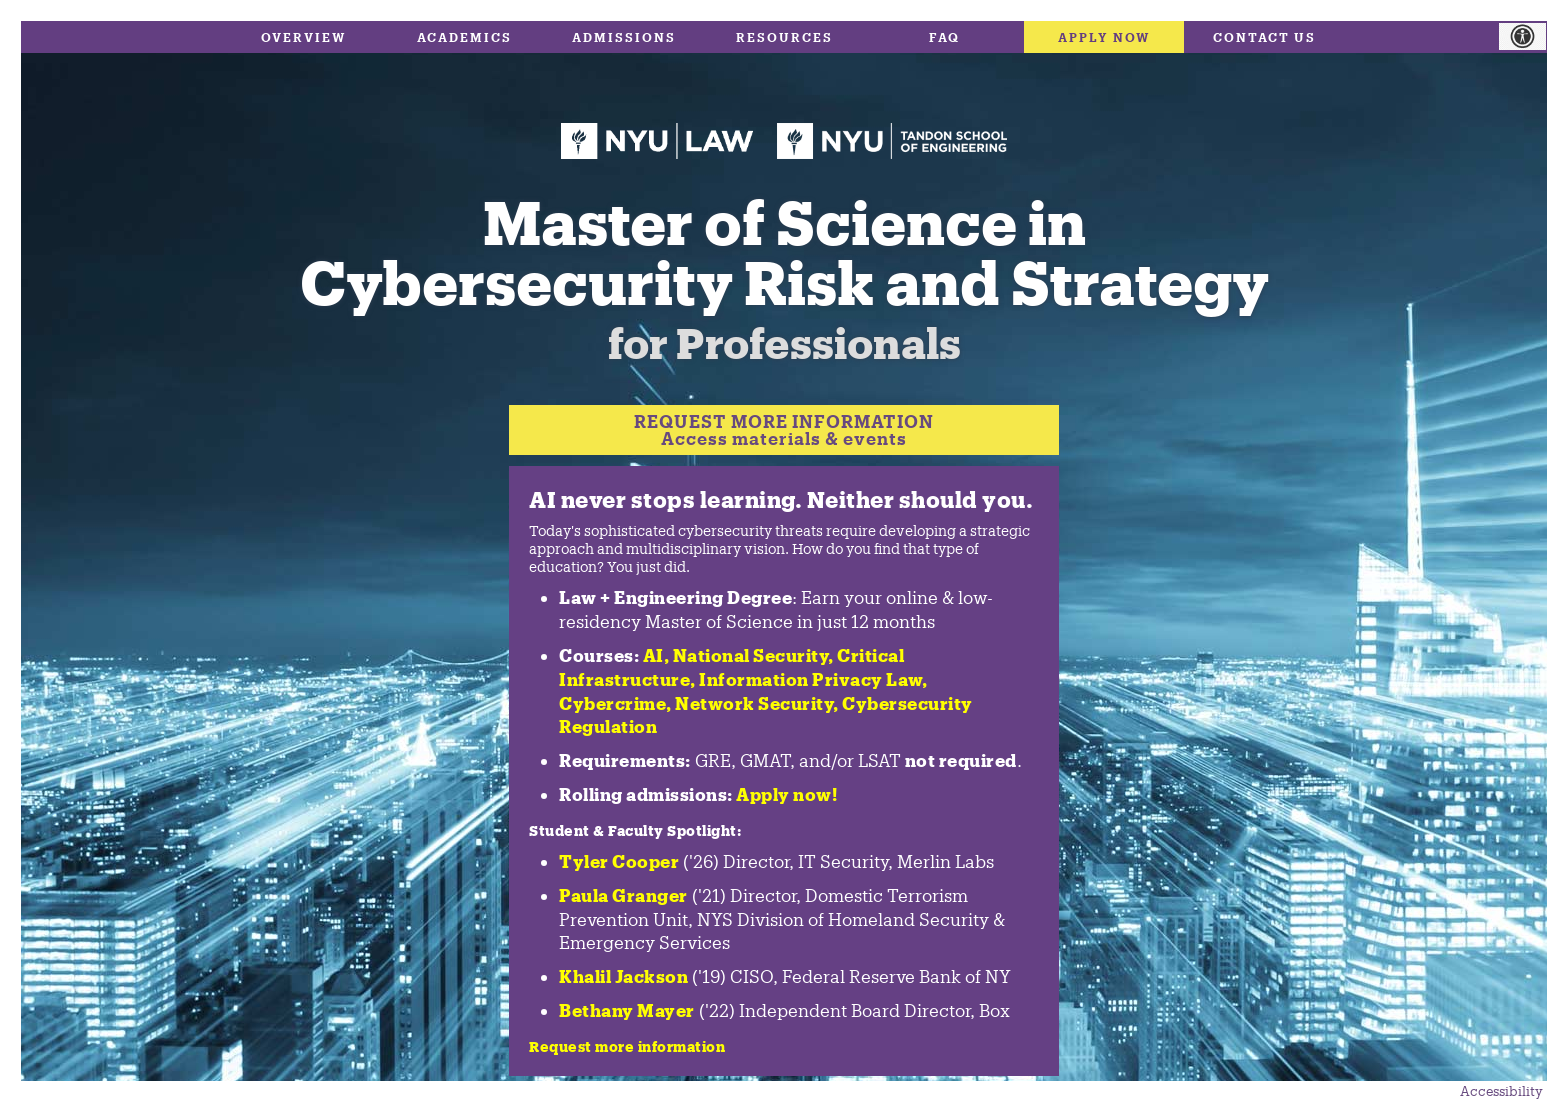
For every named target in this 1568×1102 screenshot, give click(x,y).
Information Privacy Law (810, 679)
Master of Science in (784, 270)
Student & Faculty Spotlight (633, 830)
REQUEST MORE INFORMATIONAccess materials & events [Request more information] (784, 429)
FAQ (944, 37)
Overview (304, 37)
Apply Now (1104, 37)
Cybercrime (612, 703)
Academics (464, 37)
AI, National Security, (738, 655)
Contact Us (1264, 37)
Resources (784, 37)
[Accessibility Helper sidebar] (1533, 37)
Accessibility (1501, 1091)
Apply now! (786, 794)
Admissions (624, 37)
